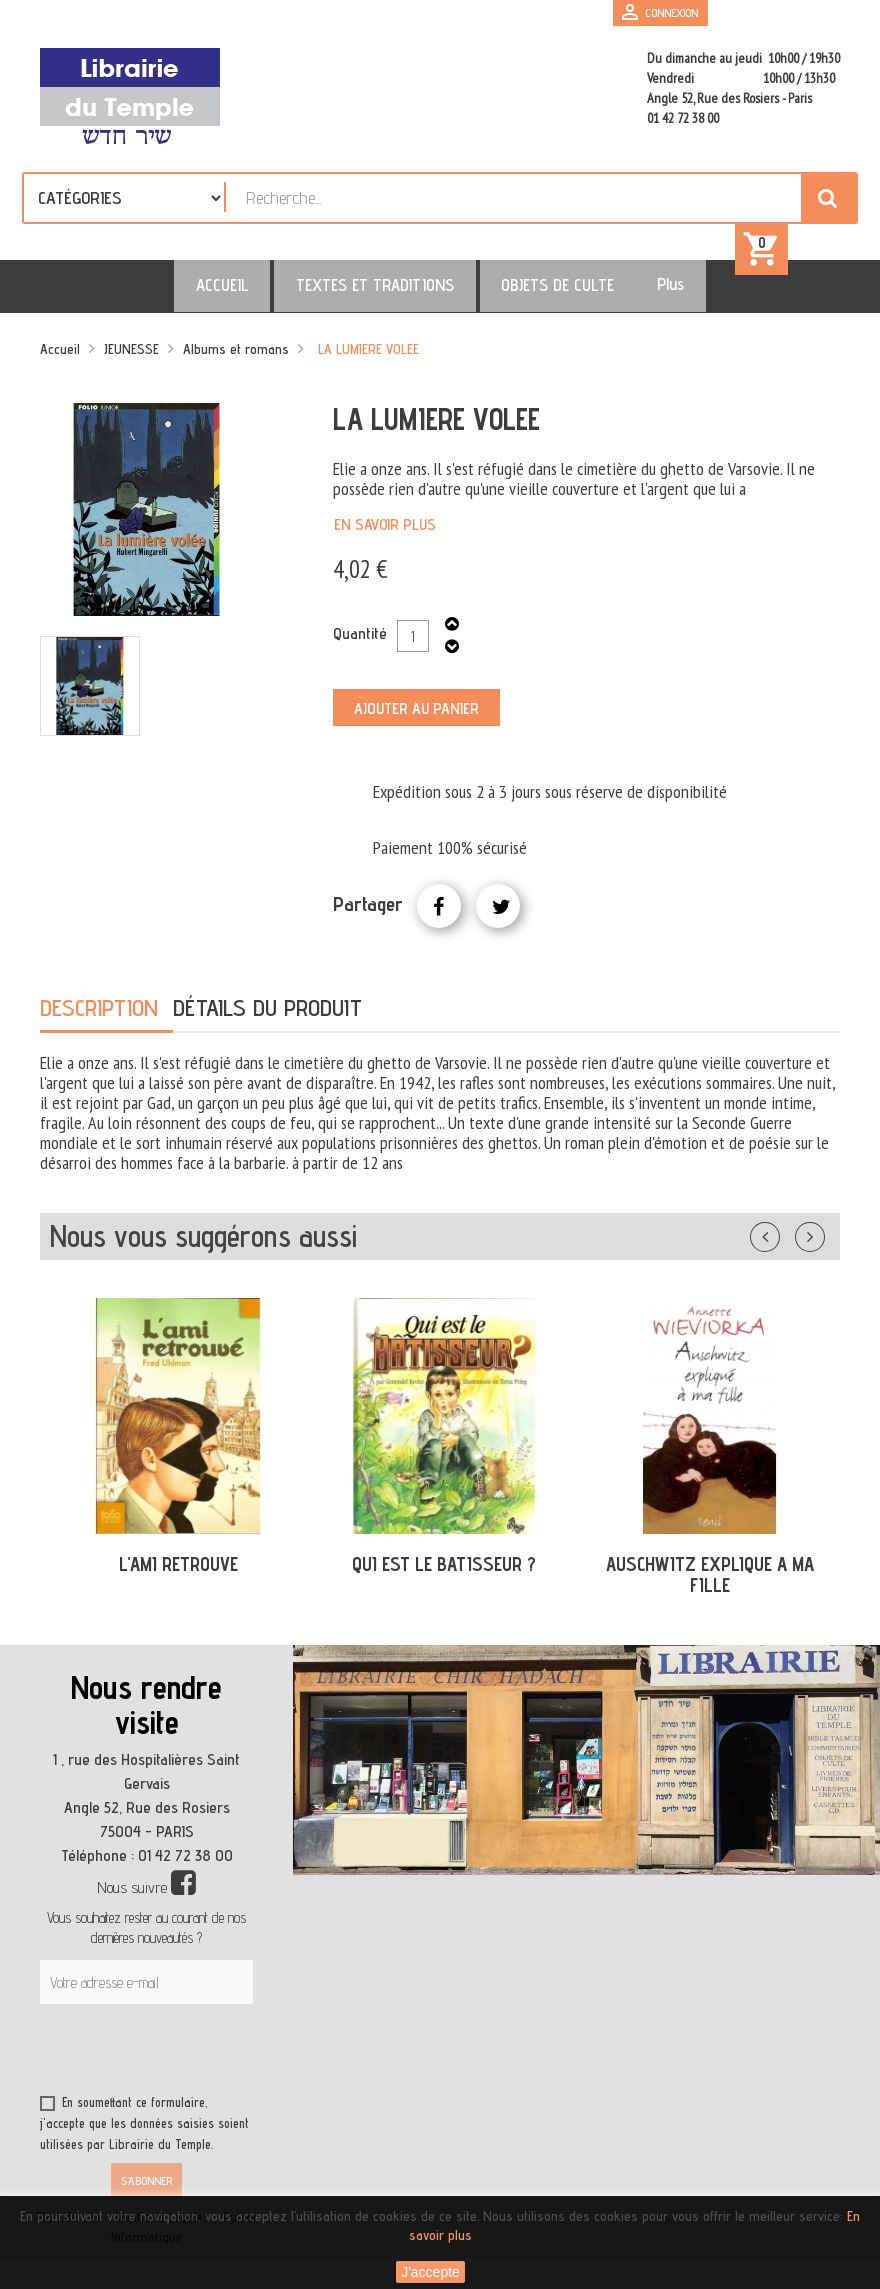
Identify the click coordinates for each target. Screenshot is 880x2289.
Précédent (785, 1244)
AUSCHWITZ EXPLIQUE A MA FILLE (710, 1585)
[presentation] (232, 2064)
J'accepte (430, 2272)
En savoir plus (385, 535)
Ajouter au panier (416, 719)
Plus (636, 295)
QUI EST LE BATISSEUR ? (444, 1575)
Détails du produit (267, 1018)
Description (99, 1018)
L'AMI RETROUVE (178, 1575)
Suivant (823, 1244)
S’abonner (146, 2191)
